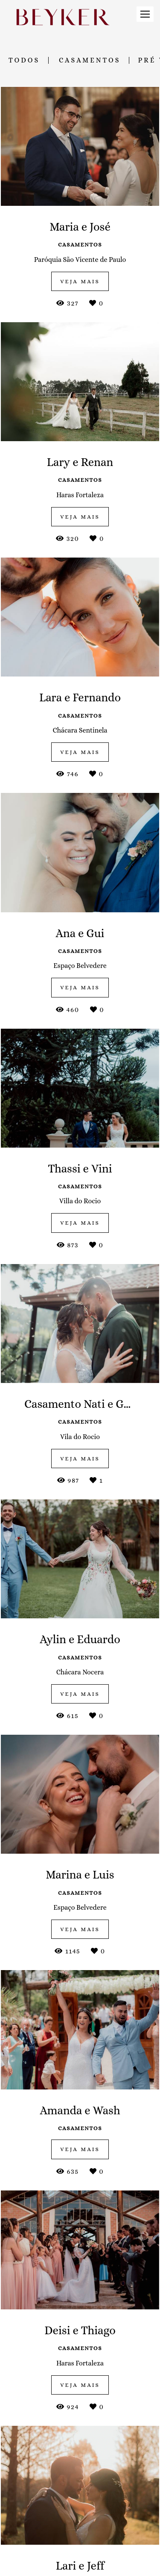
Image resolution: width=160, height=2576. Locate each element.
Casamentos (90, 60)
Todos (24, 60)
